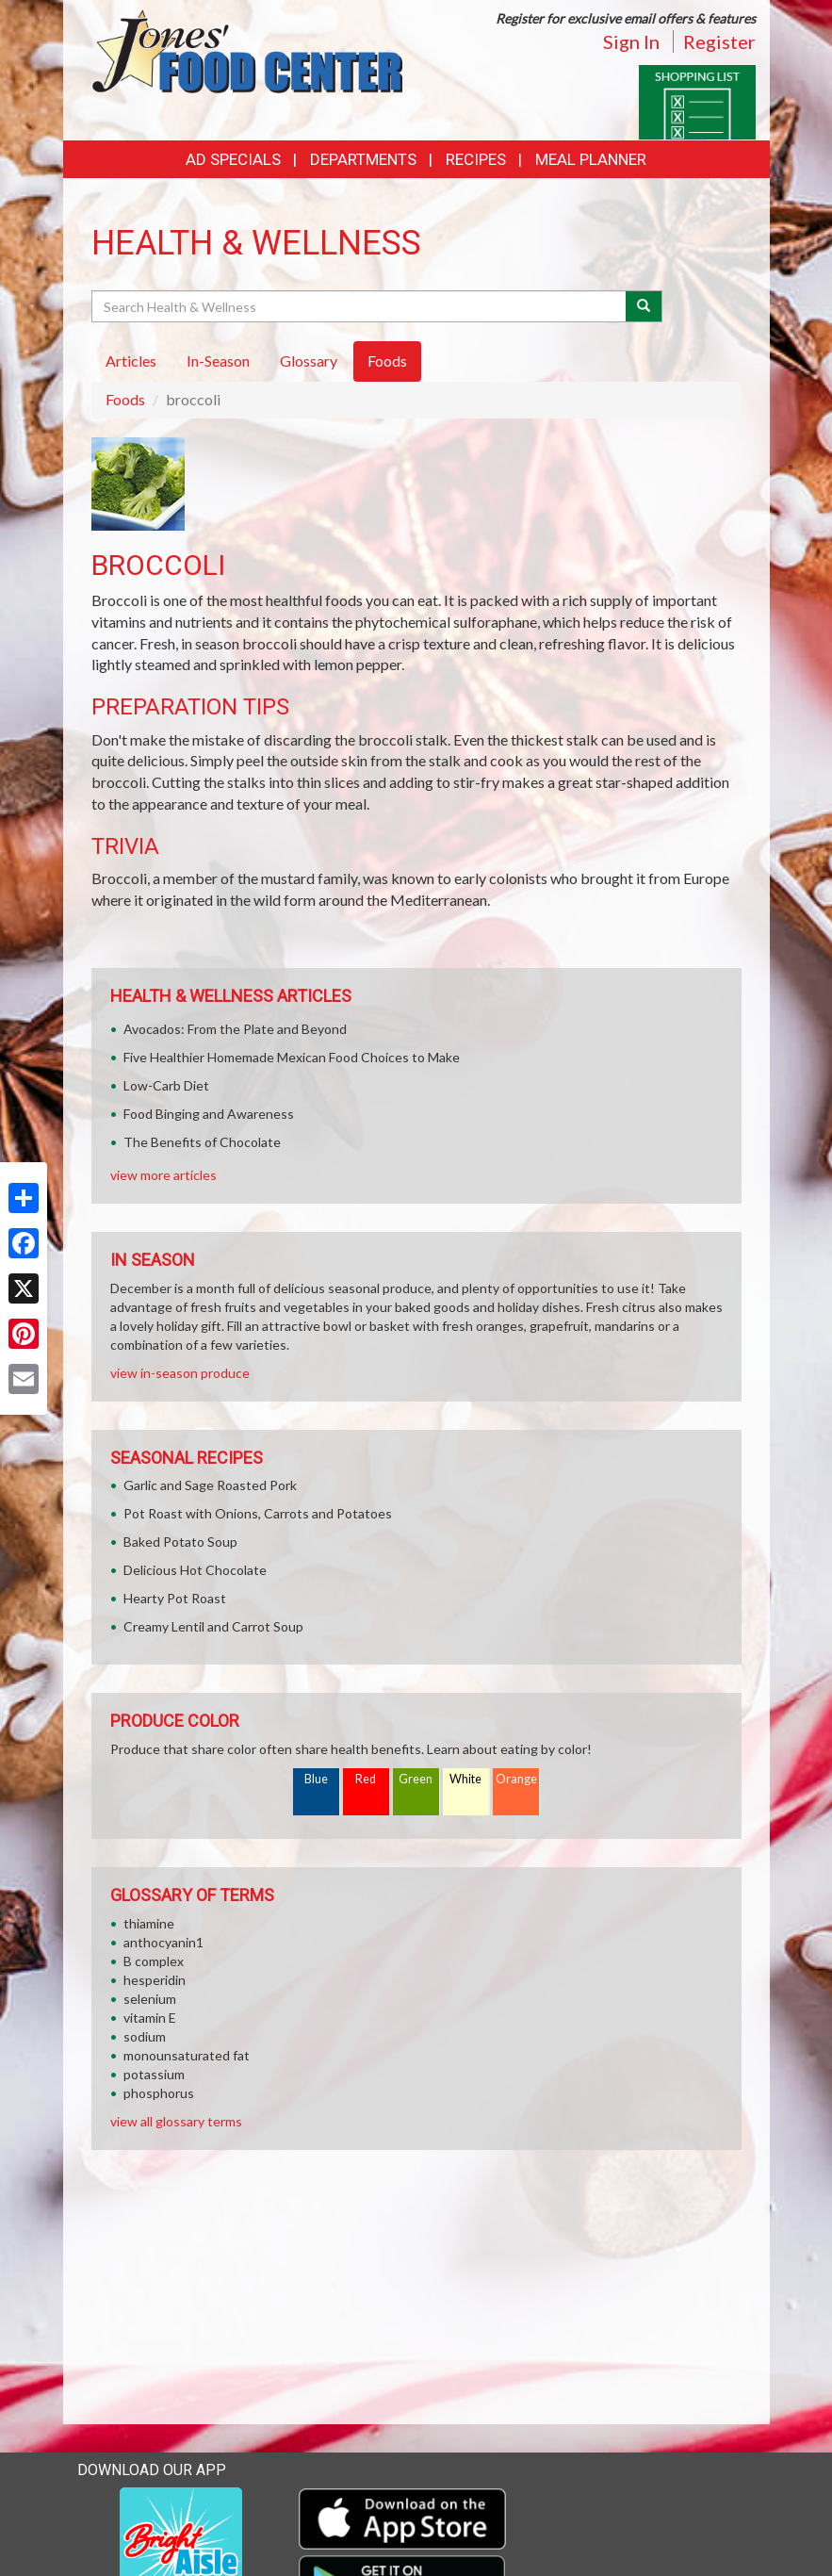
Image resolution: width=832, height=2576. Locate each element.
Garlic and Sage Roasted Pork (210, 1485)
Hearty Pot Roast (174, 1598)
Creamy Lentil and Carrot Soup (213, 1626)
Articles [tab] (131, 360)
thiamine (148, 1923)
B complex (153, 1961)
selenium (149, 1999)
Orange (516, 1779)
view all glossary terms (176, 2121)
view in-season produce (180, 1373)
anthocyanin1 (163, 1942)
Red (365, 1779)
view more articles (163, 1175)
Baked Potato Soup (180, 1542)
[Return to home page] (246, 49)
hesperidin (154, 1980)
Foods (125, 399)
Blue (316, 1779)
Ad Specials (233, 159)
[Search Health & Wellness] (360, 306)
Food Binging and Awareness (208, 1114)
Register (719, 41)
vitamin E (149, 2018)
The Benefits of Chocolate (202, 1142)
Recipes (476, 159)
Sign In (631, 41)
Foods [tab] (387, 360)
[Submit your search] (644, 306)
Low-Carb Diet (166, 1085)
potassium (154, 2074)
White (465, 1779)
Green (415, 1779)
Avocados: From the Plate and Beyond (235, 1029)
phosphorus (158, 2093)
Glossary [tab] (308, 360)
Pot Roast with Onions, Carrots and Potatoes (257, 1513)
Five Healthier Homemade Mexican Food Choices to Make (291, 1057)
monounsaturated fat (186, 2055)
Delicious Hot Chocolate (195, 1570)
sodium (144, 2036)
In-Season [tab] (218, 360)
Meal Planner (590, 159)
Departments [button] (363, 159)
